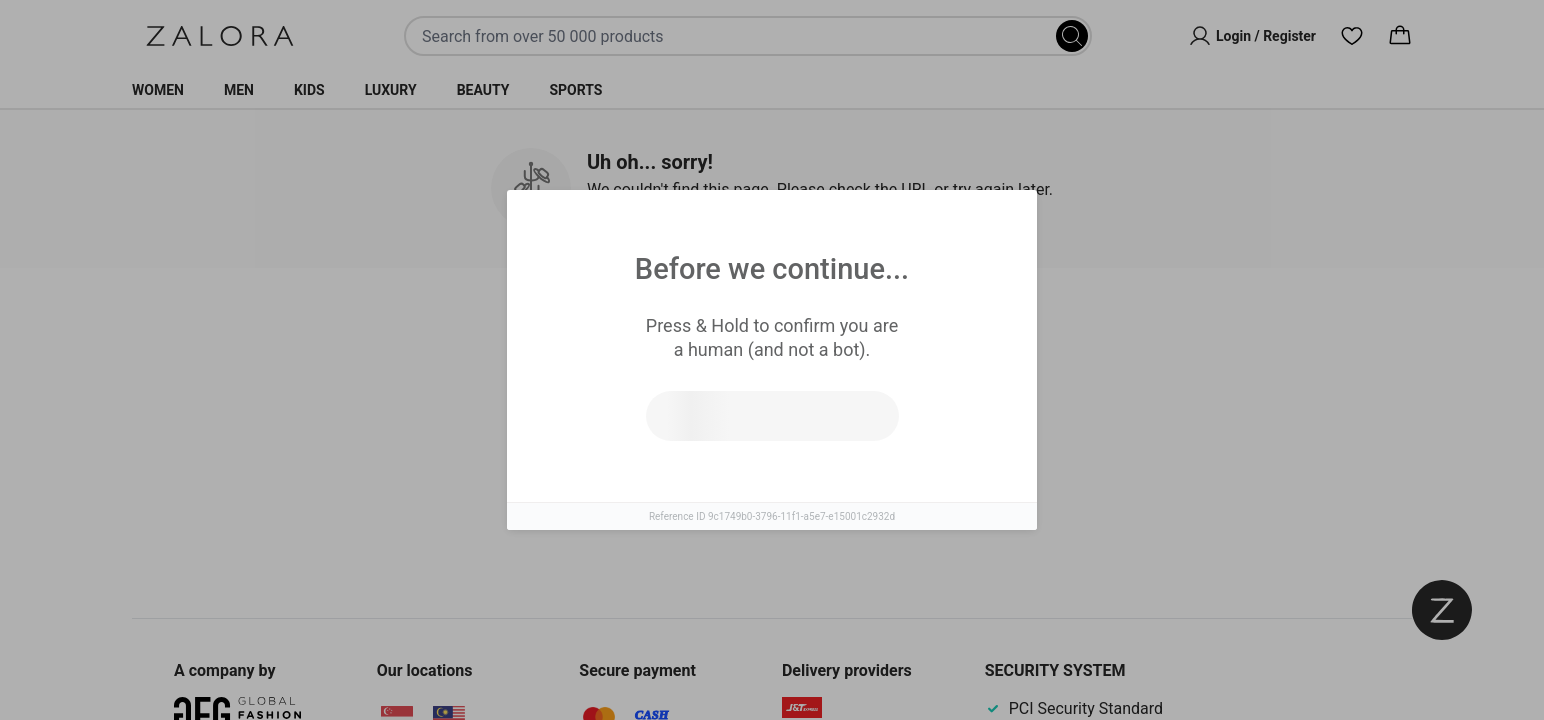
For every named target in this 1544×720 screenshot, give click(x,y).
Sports (575, 90)
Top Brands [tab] (854, 331)
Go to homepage (859, 479)
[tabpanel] (772, 458)
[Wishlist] (1352, 36)
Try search (684, 479)
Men (239, 90)
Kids (309, 90)
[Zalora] (220, 36)
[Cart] (1400, 36)
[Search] (1072, 36)
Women (158, 90)
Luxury (391, 90)
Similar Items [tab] (696, 330)
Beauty (483, 90)
